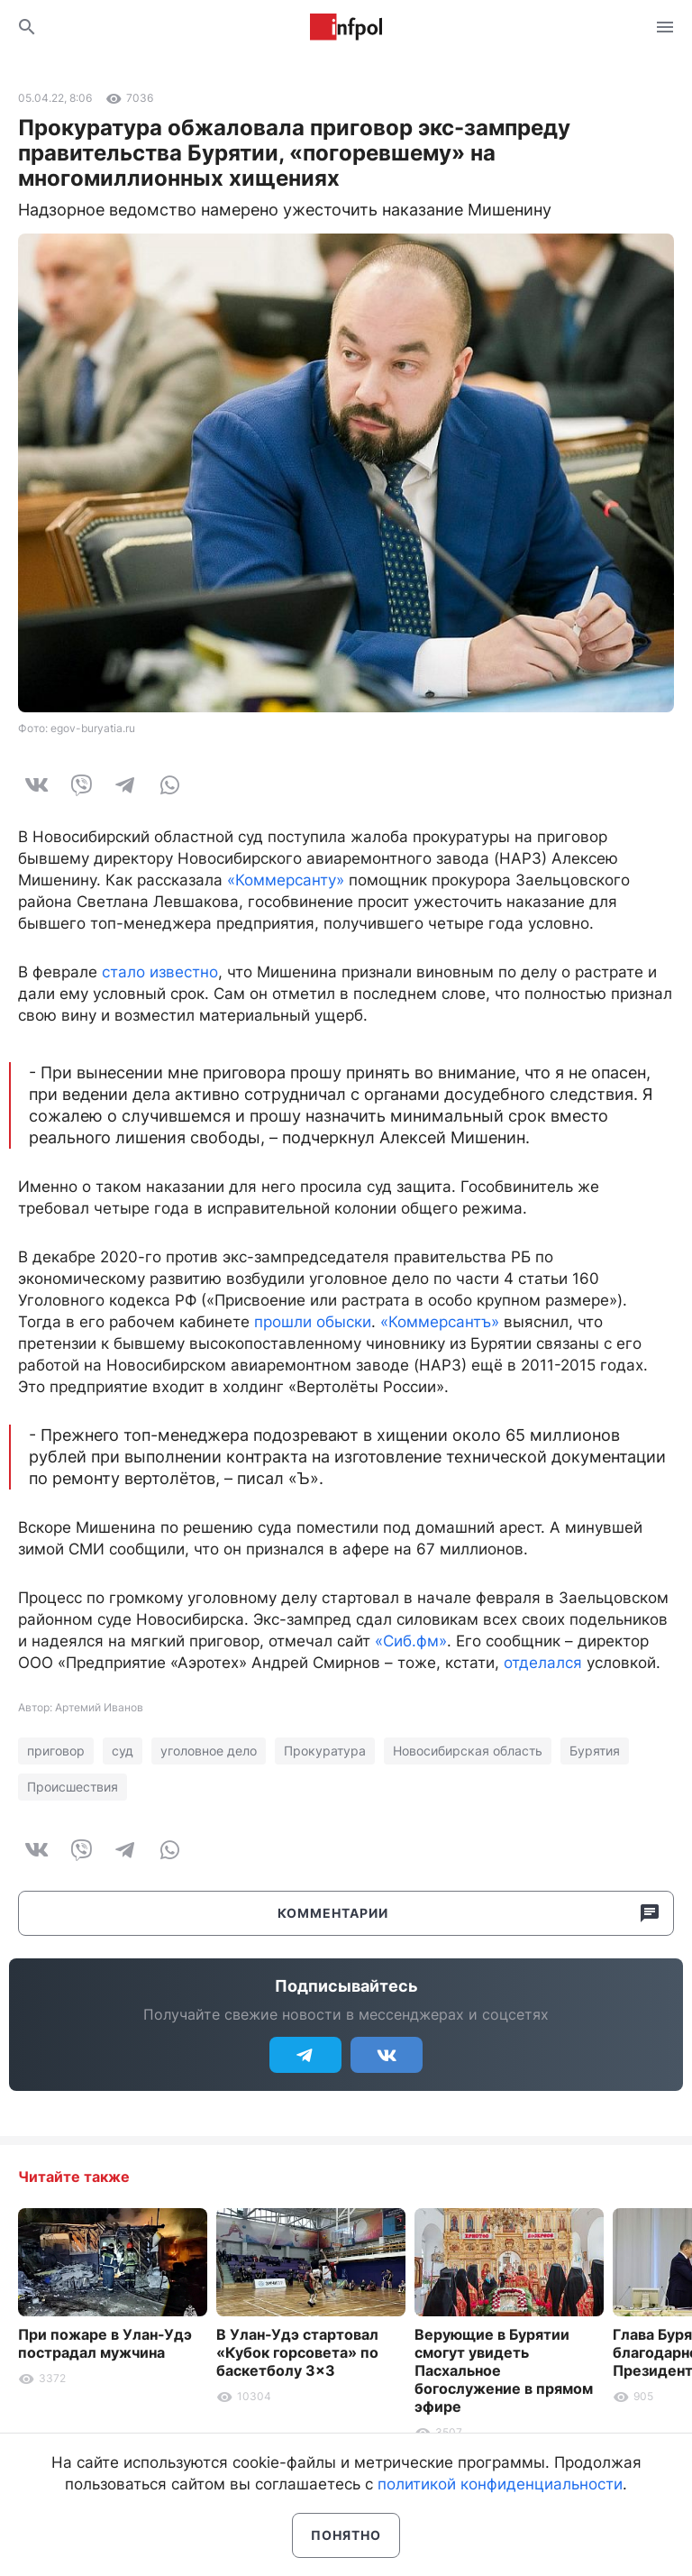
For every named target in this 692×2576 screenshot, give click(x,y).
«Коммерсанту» (285, 880)
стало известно (160, 972)
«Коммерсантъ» (439, 1322)
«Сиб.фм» (411, 1641)
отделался (543, 1663)
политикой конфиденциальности (500, 2484)
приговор (56, 1750)
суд (122, 1750)
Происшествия (72, 1786)
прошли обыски (312, 1322)
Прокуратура (325, 1750)
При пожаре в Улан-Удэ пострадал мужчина (105, 2343)
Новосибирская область (467, 1750)
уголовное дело (208, 1750)
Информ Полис (346, 27)
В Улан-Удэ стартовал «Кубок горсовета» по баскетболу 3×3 (297, 2352)
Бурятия (594, 1750)
